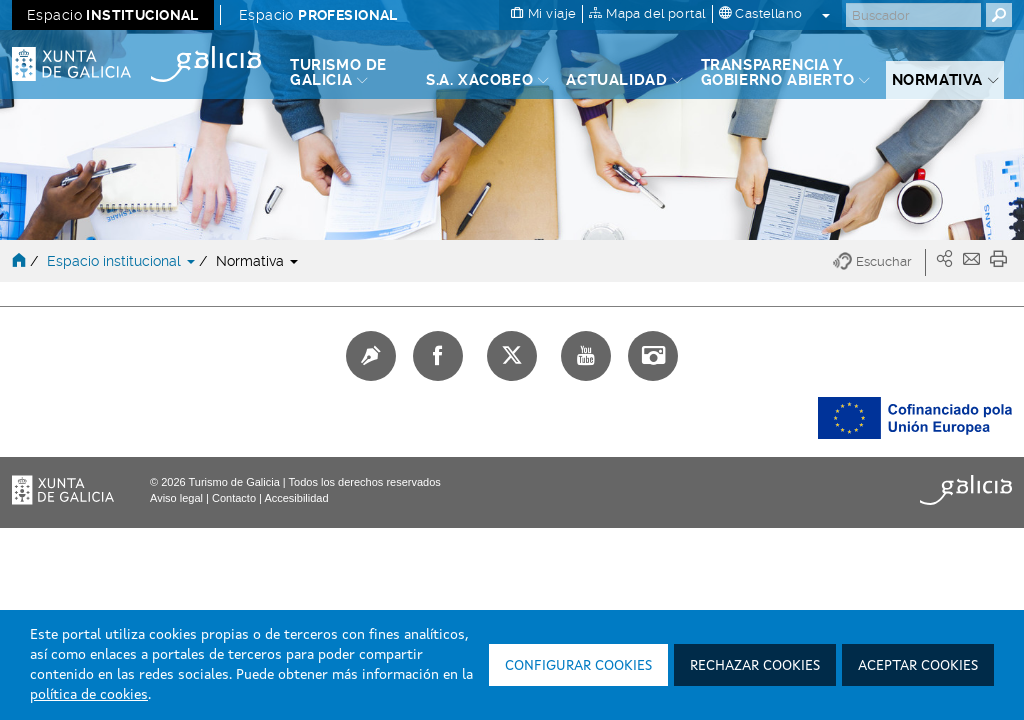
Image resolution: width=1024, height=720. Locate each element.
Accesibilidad (296, 498)
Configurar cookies (578, 666)
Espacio (113, 15)
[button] (879, 262)
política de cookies (89, 695)
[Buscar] (913, 15)
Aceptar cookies (918, 666)
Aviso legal (176, 498)
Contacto (234, 498)
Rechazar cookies (755, 666)
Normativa (257, 261)
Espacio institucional (123, 261)
